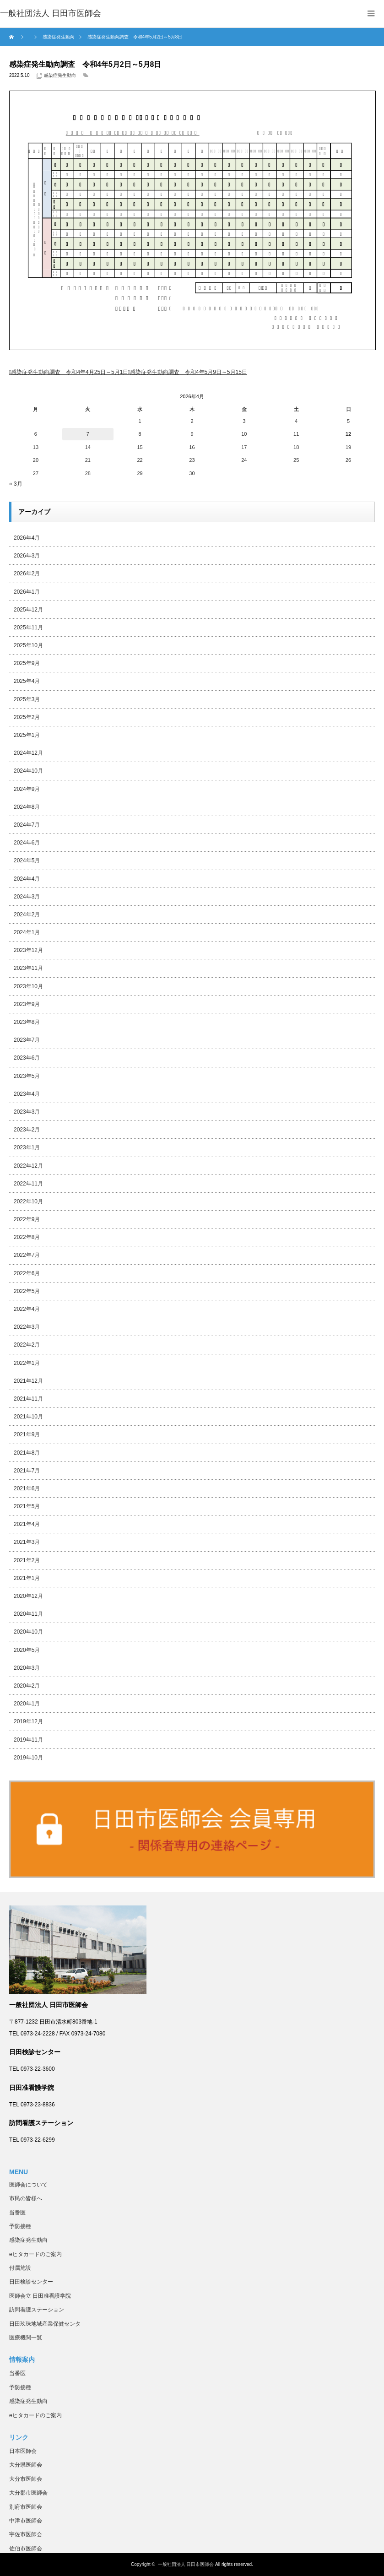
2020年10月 (28, 1632)
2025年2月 (27, 717)
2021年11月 (28, 1399)
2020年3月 (27, 1668)
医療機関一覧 (25, 2337)
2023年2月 (27, 1129)
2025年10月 (28, 645)
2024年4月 (27, 879)
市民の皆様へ (25, 2198)
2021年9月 (27, 1434)
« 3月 (15, 484)
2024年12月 (28, 753)
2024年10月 (28, 771)
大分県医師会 (25, 2465)
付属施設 (20, 2268)
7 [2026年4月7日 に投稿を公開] (88, 434)
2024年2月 (27, 914)
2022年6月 (27, 1273)
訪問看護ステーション (36, 2309)
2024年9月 (27, 789)
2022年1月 (27, 1363)
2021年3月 (27, 1542)
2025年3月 (27, 699)
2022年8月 (27, 1237)
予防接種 (20, 2226)
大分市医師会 (25, 2479)
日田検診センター (31, 2281)
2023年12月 (28, 950)
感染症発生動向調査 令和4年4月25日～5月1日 (69, 372)
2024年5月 (27, 860)
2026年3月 (27, 555)
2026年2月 (27, 573)
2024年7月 (27, 825)
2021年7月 (27, 1470)
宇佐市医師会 (25, 2534)
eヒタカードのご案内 (35, 2254)
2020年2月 (27, 1686)
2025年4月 (27, 681)
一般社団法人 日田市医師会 (186, 2564)
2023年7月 (27, 1040)
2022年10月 (28, 1201)
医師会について (28, 2184)
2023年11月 (28, 968)
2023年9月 (27, 1004)
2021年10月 (28, 1416)
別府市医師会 (25, 2507)
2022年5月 (27, 1291)
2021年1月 (27, 1578)
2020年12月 (28, 1596)
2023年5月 (27, 1076)
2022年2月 (27, 1345)
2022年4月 (27, 1309)
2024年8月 (27, 807)
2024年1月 (27, 932)
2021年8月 (27, 1453)
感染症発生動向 (60, 75)
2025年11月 (28, 627)
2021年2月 (27, 1560)
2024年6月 (27, 842)
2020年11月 (28, 1614)
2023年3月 (27, 1112)
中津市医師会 (25, 2520)
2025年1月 (27, 735)
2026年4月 (27, 538)
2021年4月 (27, 1524)
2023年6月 (27, 1058)
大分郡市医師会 (28, 2492)
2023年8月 (27, 1022)
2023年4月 (27, 1094)
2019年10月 (28, 1757)
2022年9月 (27, 1219)
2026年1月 (27, 592)
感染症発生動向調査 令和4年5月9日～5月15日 (188, 372)
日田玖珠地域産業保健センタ (45, 2324)
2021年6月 (27, 1488)
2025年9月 (27, 663)
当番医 (17, 2212)
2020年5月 (27, 1650)
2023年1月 (27, 1147)
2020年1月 (27, 1703)
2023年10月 (28, 986)
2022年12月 (28, 1166)
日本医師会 (23, 2451)
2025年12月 (28, 609)
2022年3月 (27, 1327)
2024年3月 (27, 896)
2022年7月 (27, 1255)
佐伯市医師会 (25, 2548)
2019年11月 (28, 1740)
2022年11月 (28, 1183)
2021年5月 (27, 1506)
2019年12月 (28, 1721)
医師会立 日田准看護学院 (40, 2296)
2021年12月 (28, 1381)
